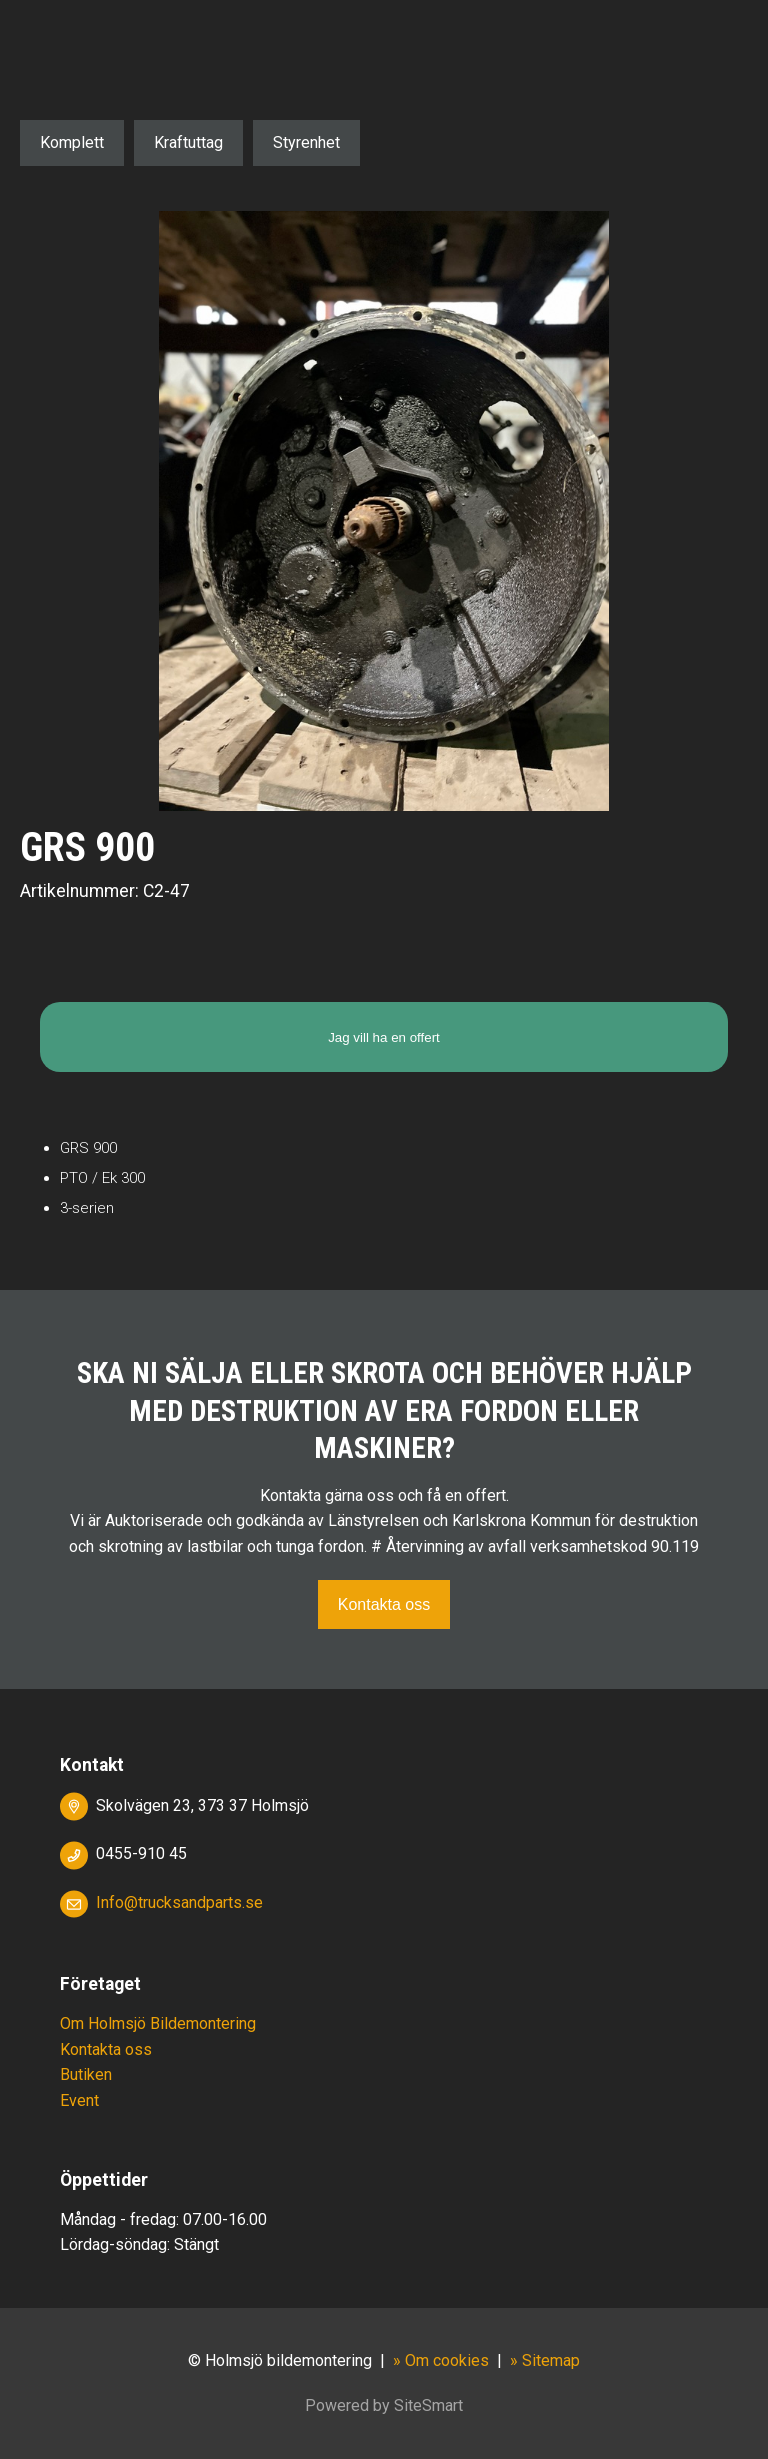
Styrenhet (306, 142)
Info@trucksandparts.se (179, 1902)
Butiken (86, 2074)
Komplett (72, 142)
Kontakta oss (384, 1604)
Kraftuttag (188, 142)
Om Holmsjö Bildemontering (158, 2023)
